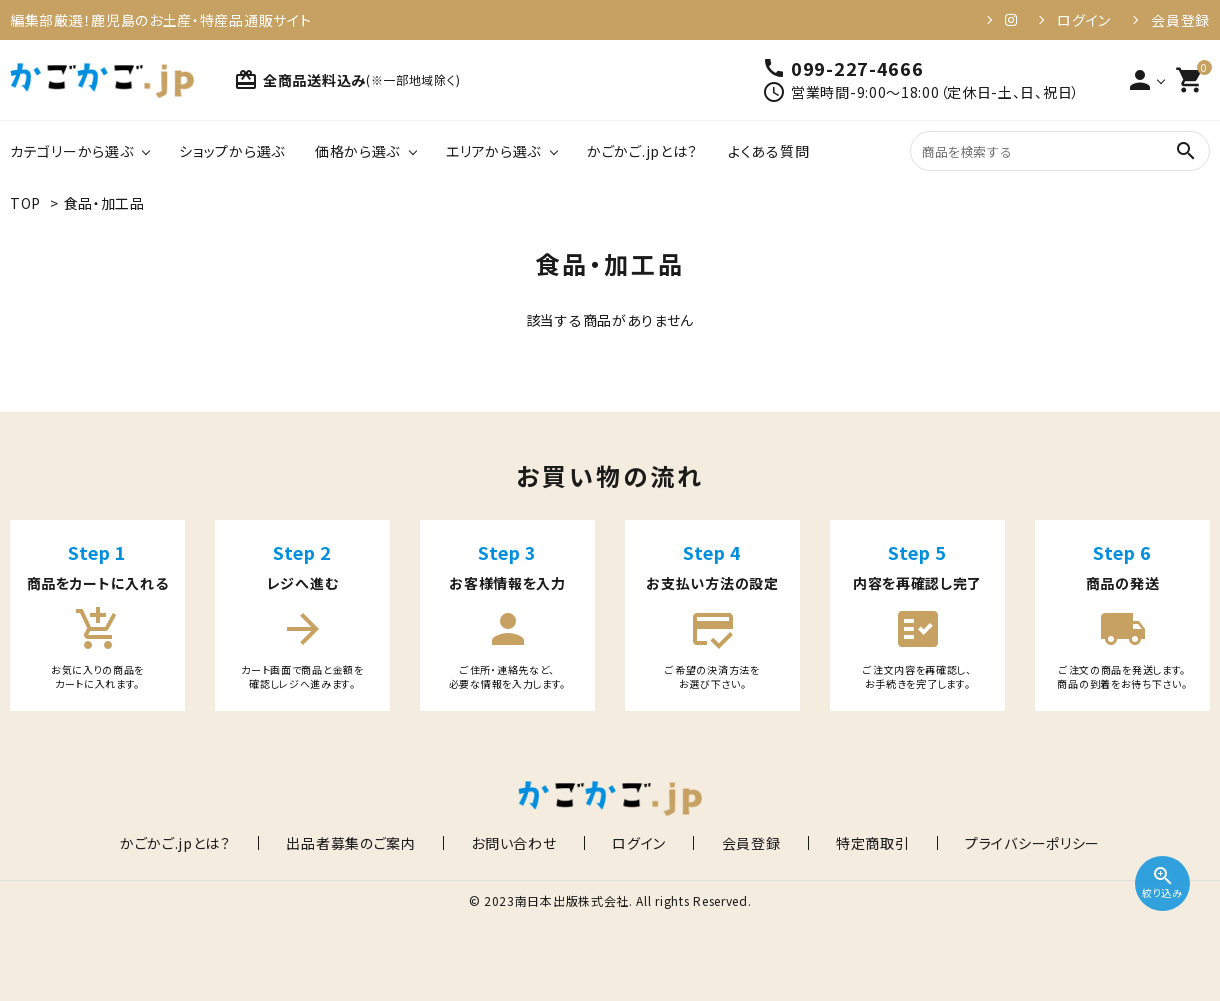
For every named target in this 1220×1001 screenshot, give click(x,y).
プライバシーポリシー (952, 843)
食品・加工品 (104, 203)
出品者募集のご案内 (404, 843)
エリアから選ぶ (493, 151)
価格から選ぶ (357, 151)
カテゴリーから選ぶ (71, 151)
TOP (25, 203)
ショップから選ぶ (232, 151)
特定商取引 (820, 843)
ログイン (1084, 20)
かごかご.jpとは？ (642, 151)
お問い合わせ (540, 843)
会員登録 (1180, 20)
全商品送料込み (347, 80)
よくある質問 (768, 151)
